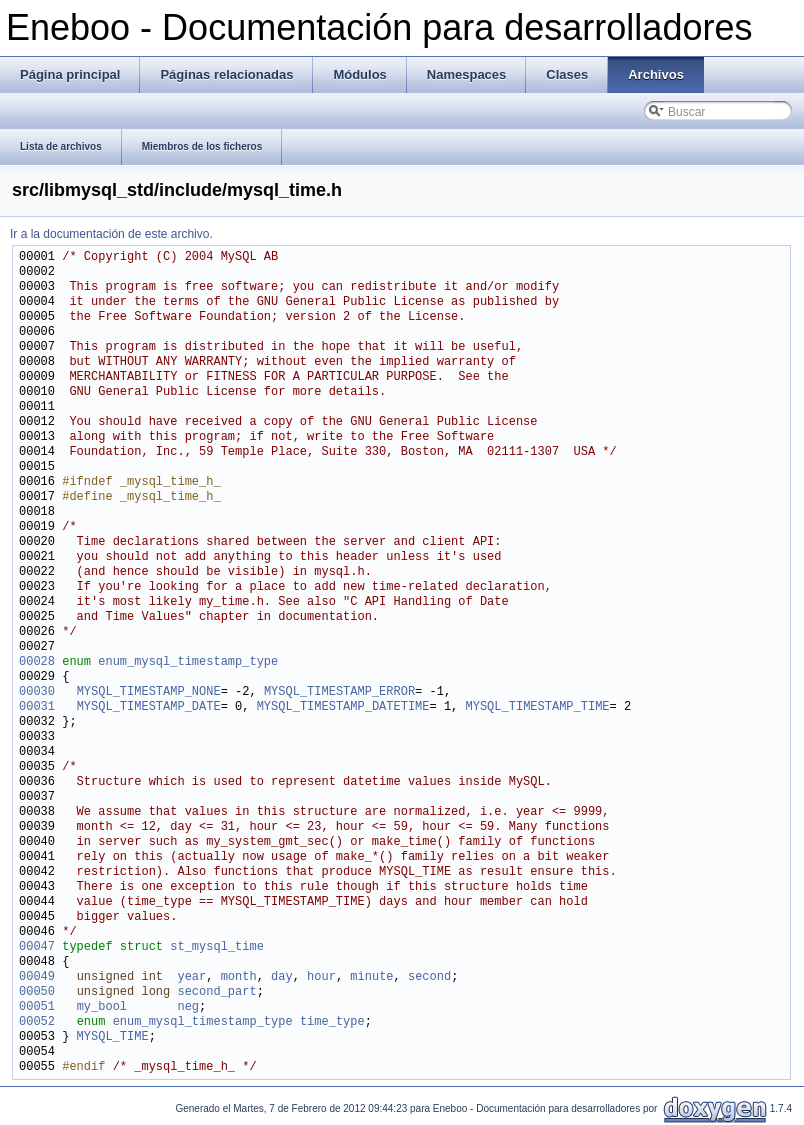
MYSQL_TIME (113, 1037)
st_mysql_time (217, 947)
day (282, 977)
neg (188, 1007)
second (429, 977)
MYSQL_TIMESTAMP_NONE (149, 692)
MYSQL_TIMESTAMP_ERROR (339, 692)
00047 (37, 947)
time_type (332, 1022)
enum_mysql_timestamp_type (188, 662)
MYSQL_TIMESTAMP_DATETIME (343, 707)
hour (321, 977)
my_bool (102, 1007)
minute (371, 977)
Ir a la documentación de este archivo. (111, 234)
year (191, 977)
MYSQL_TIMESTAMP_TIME (537, 707)
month (239, 977)
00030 (37, 692)
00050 (37, 992)
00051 (37, 1007)
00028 (37, 662)
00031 (37, 707)
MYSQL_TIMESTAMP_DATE (149, 707)
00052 (37, 1022)
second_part (216, 992)
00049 (37, 977)
